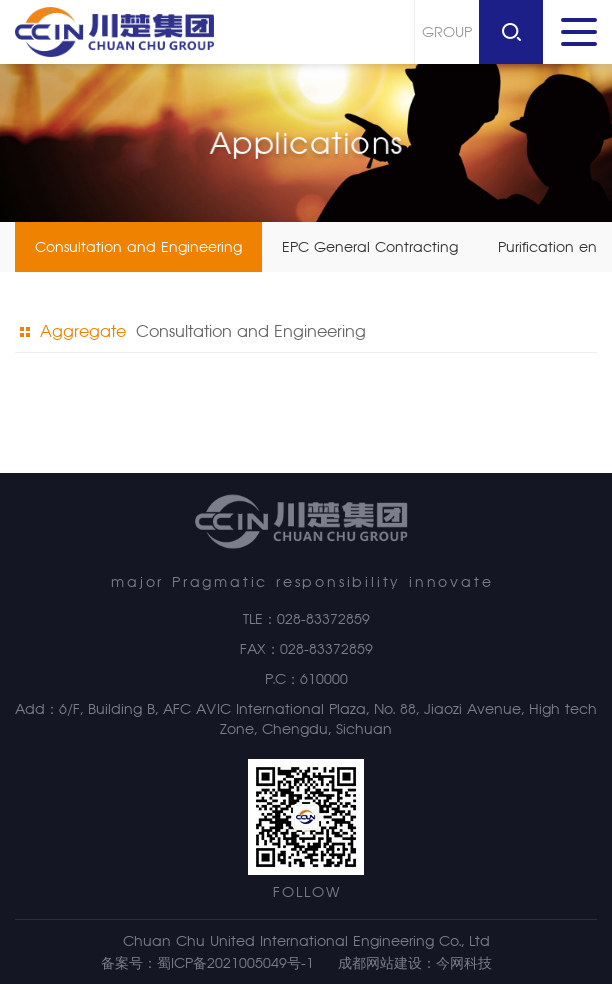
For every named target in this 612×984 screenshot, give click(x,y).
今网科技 (464, 963)
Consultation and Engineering (138, 247)
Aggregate (73, 331)
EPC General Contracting (370, 247)
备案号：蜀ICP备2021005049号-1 (207, 963)
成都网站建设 (380, 963)
